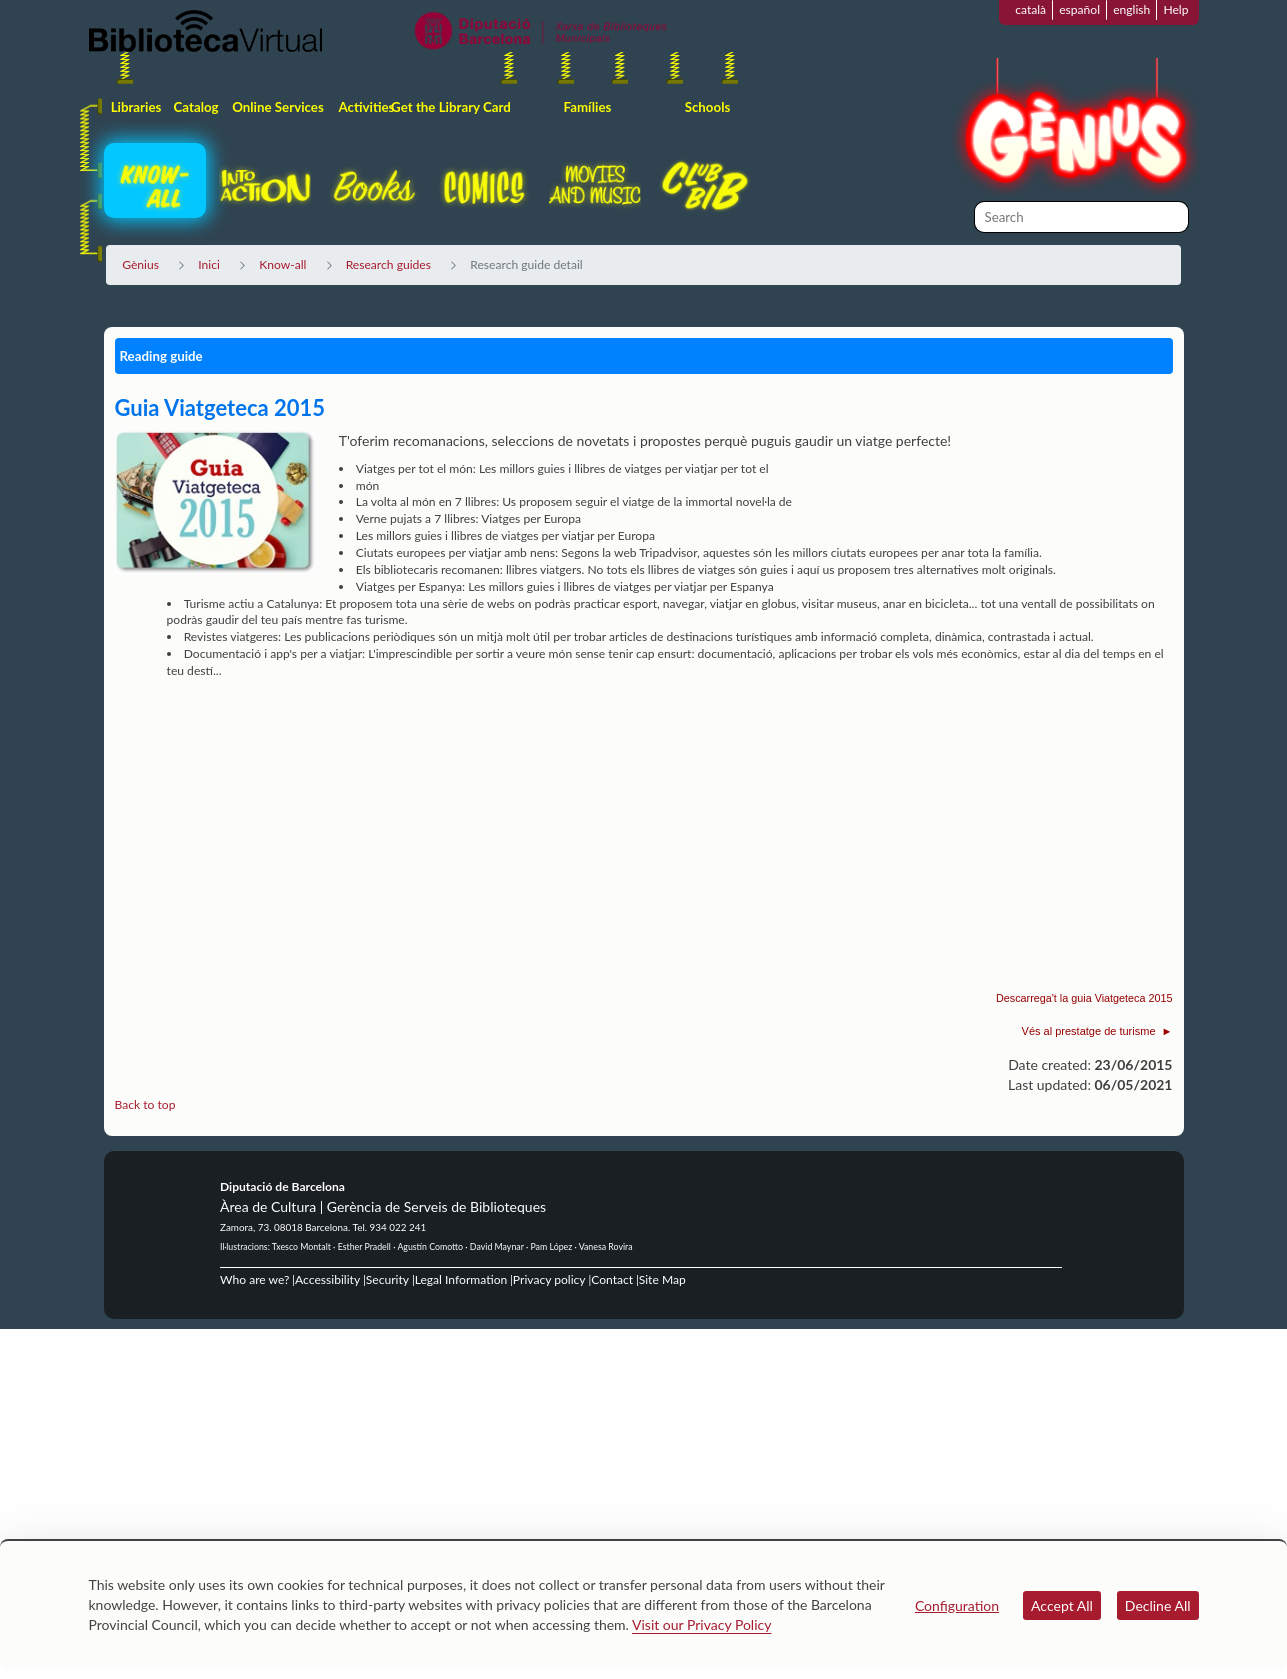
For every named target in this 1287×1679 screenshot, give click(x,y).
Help (1175, 9)
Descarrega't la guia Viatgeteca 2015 (1084, 998)
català (1030, 9)
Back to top (145, 1104)
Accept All (1062, 1605)
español (1079, 9)
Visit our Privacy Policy (701, 1624)
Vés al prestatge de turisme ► (1097, 1031)
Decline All (1158, 1605)
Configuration (957, 1605)
